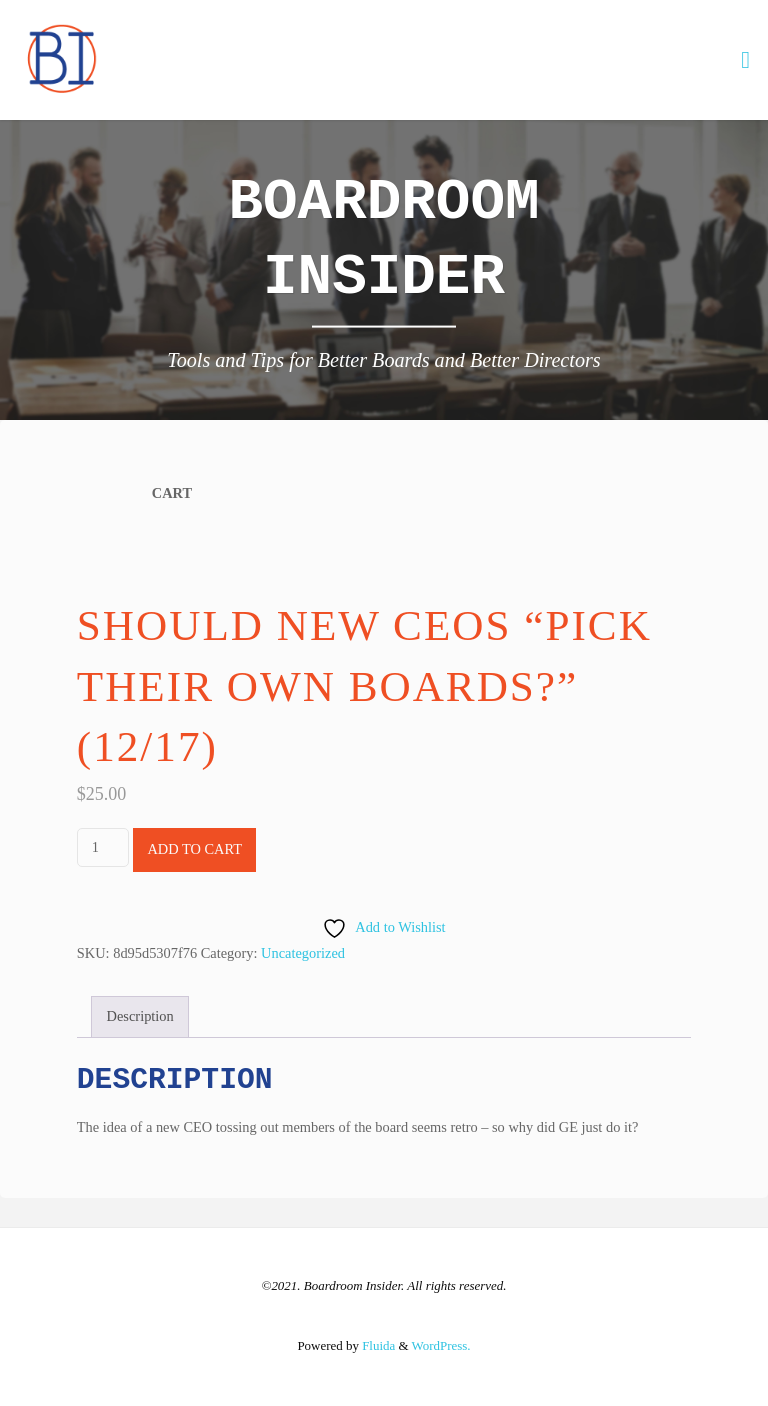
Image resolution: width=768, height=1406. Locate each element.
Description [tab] (140, 1016)
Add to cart (194, 849)
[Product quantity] (103, 847)
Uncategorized (303, 953)
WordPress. (441, 1345)
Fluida (377, 1345)
